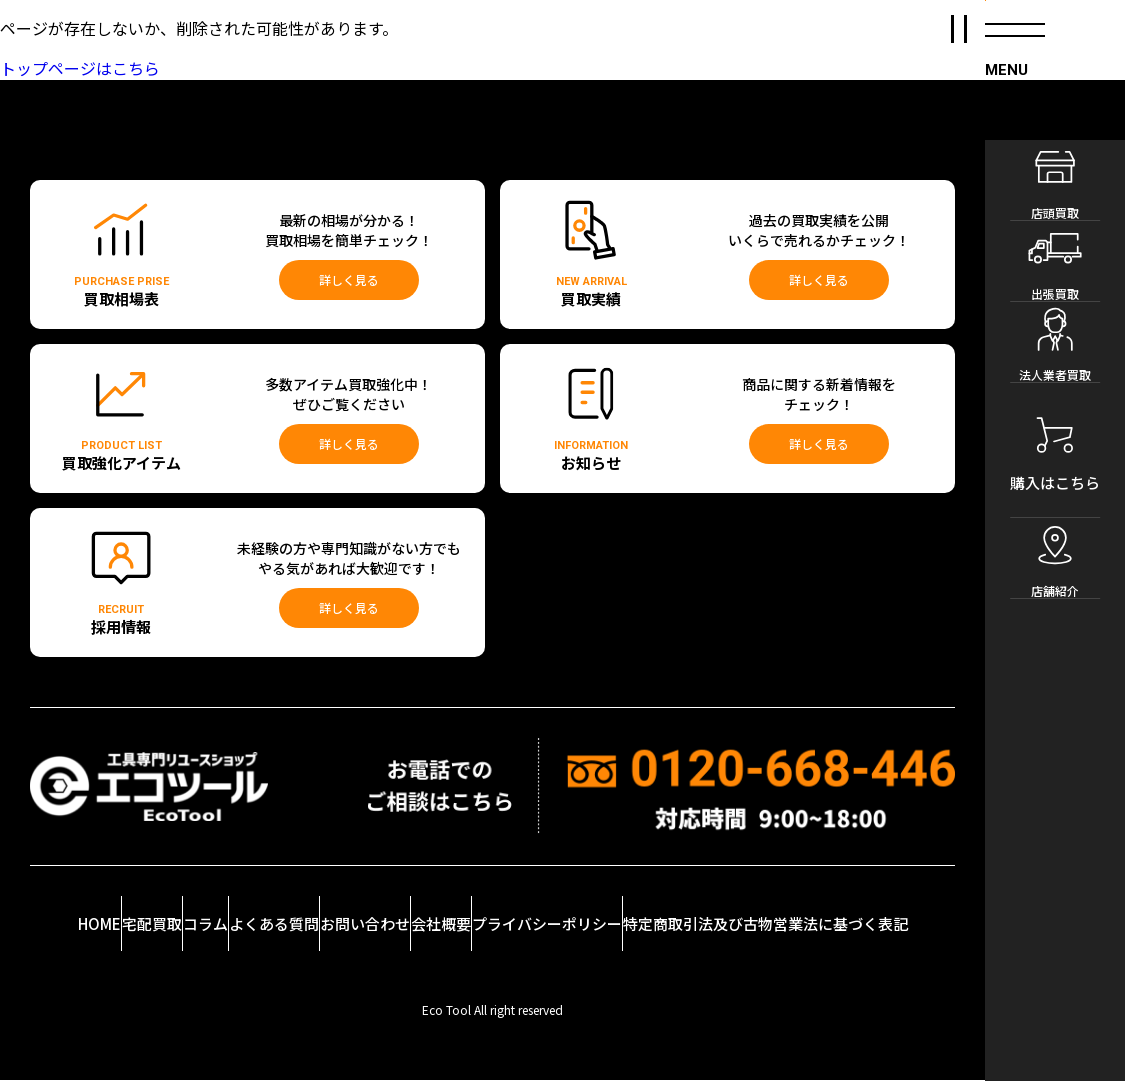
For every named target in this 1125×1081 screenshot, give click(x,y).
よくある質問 (335, 910)
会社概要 (532, 924)
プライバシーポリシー (646, 910)
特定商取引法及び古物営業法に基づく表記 (837, 910)
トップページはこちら (80, 68)
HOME (78, 905)
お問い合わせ (438, 910)
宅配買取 (168, 924)
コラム (246, 917)
